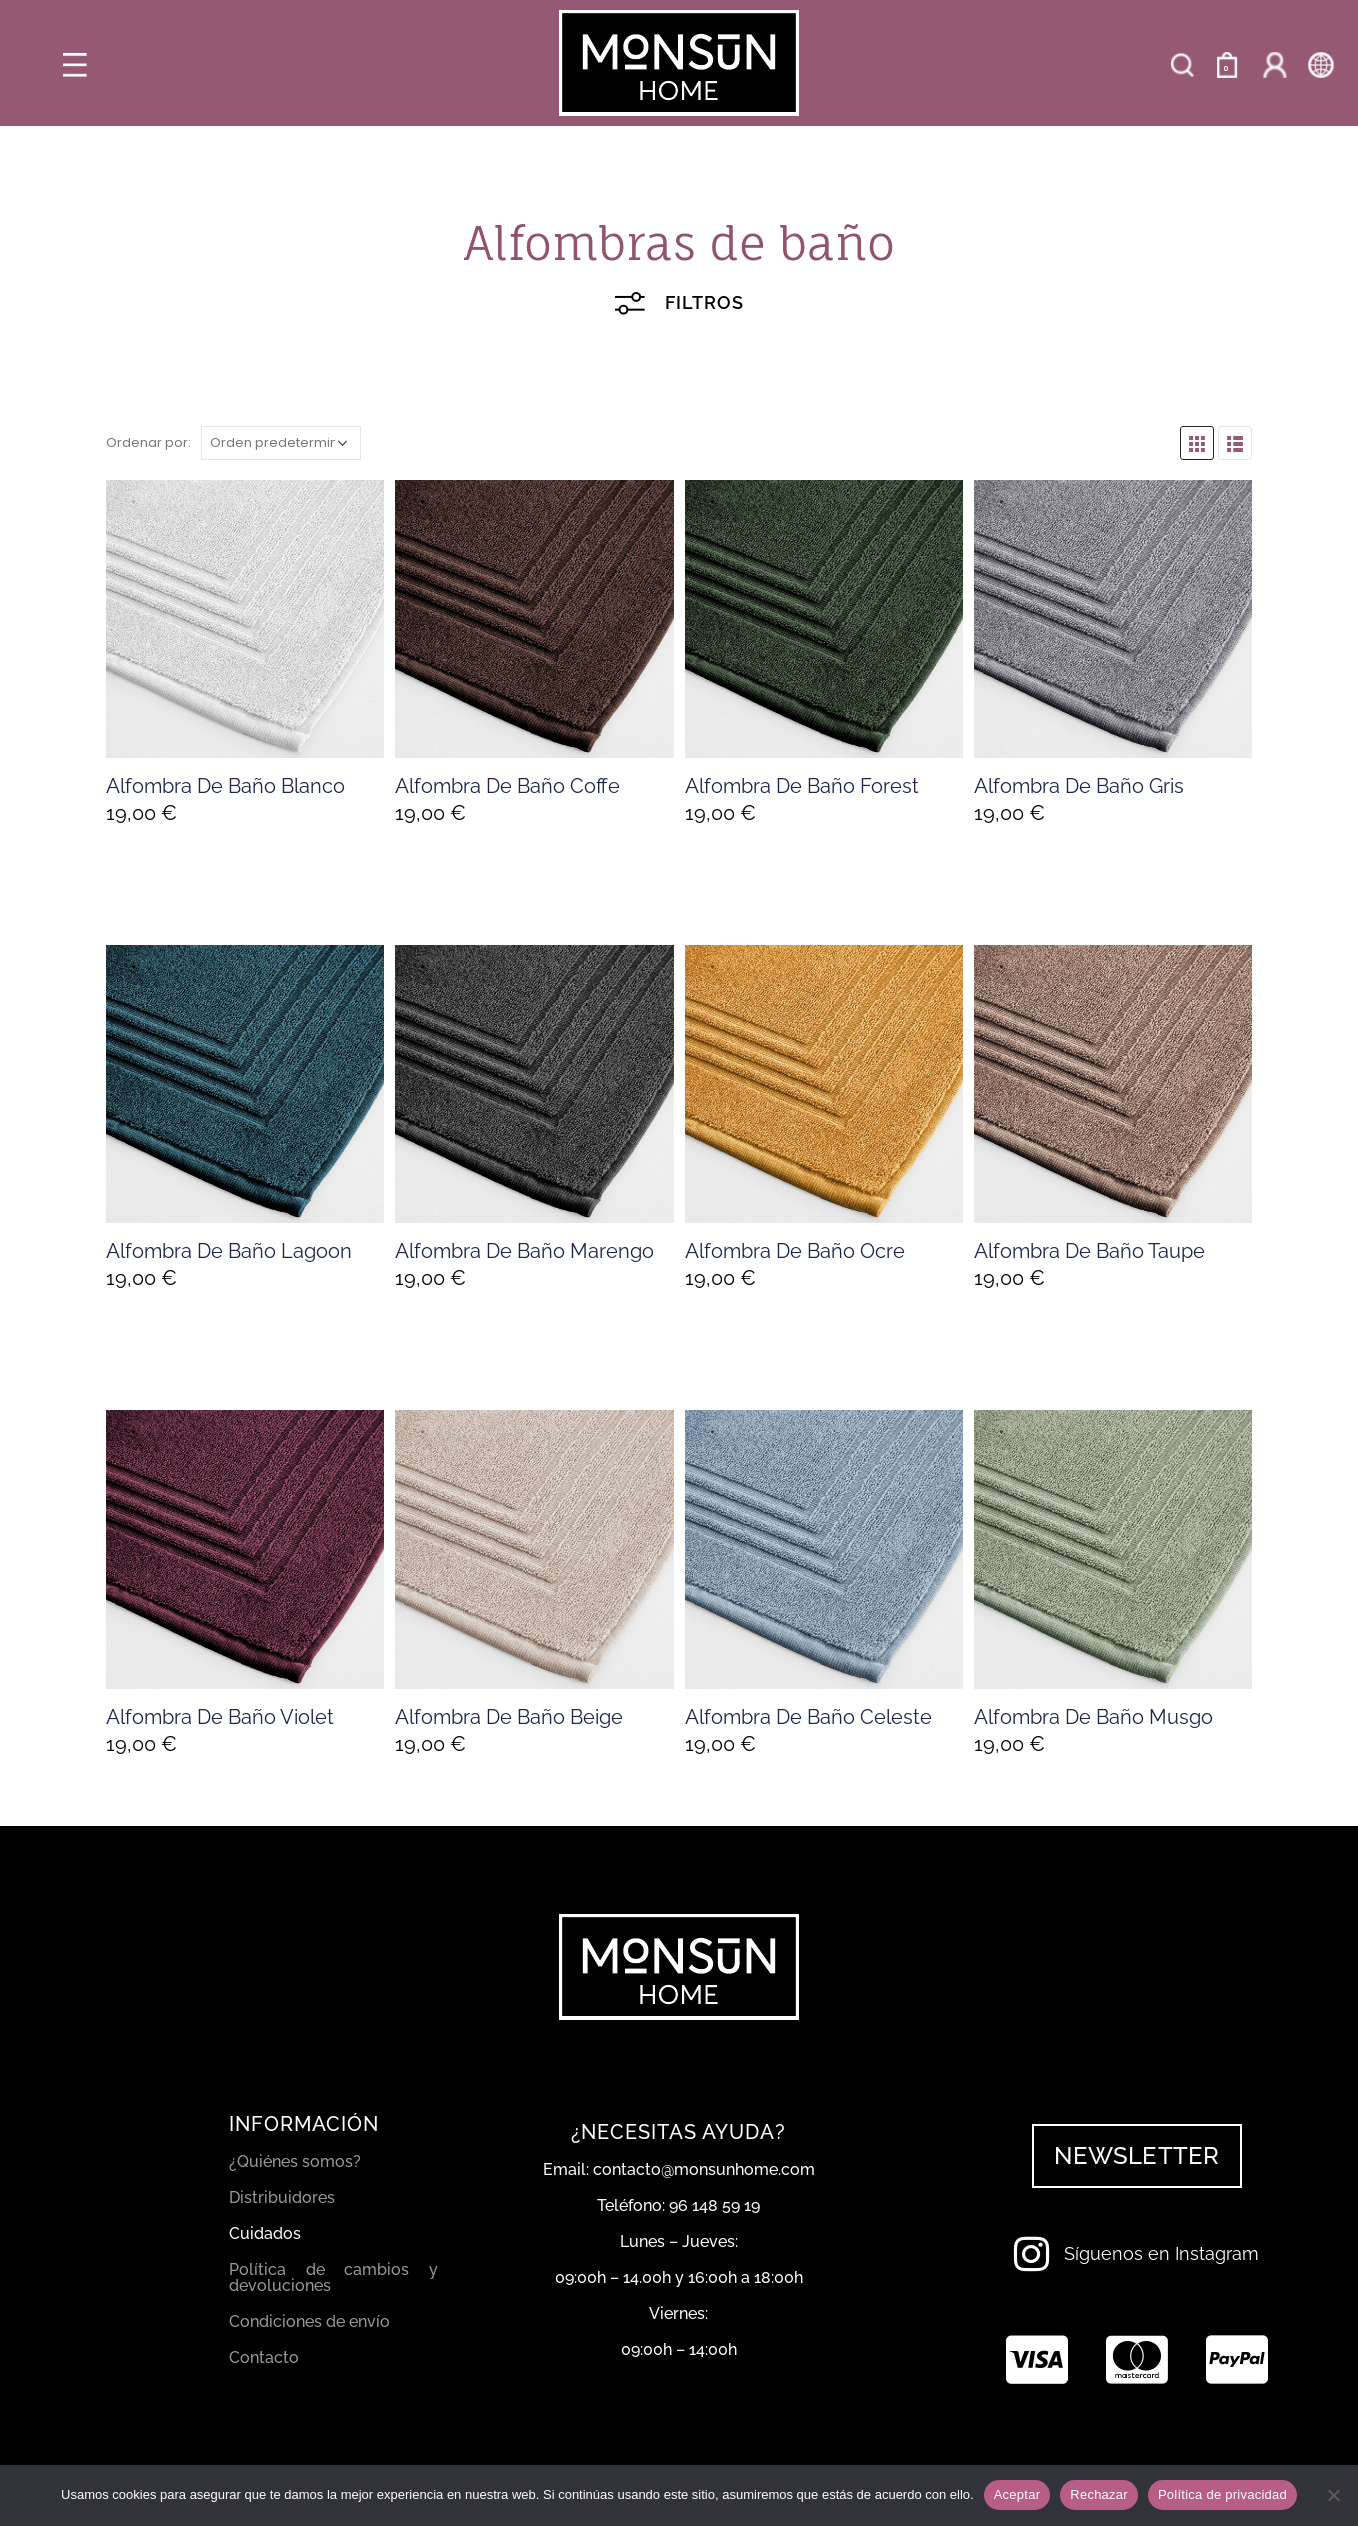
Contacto (264, 2357)
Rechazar (1099, 2494)
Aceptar (1017, 2494)
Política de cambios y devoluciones (333, 2277)
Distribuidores (282, 2197)
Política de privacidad (1222, 2494)
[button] (1136, 2156)
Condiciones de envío (309, 2321)
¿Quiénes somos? (295, 2161)
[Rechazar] (1333, 2495)
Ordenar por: (148, 442)
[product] (245, 619)
